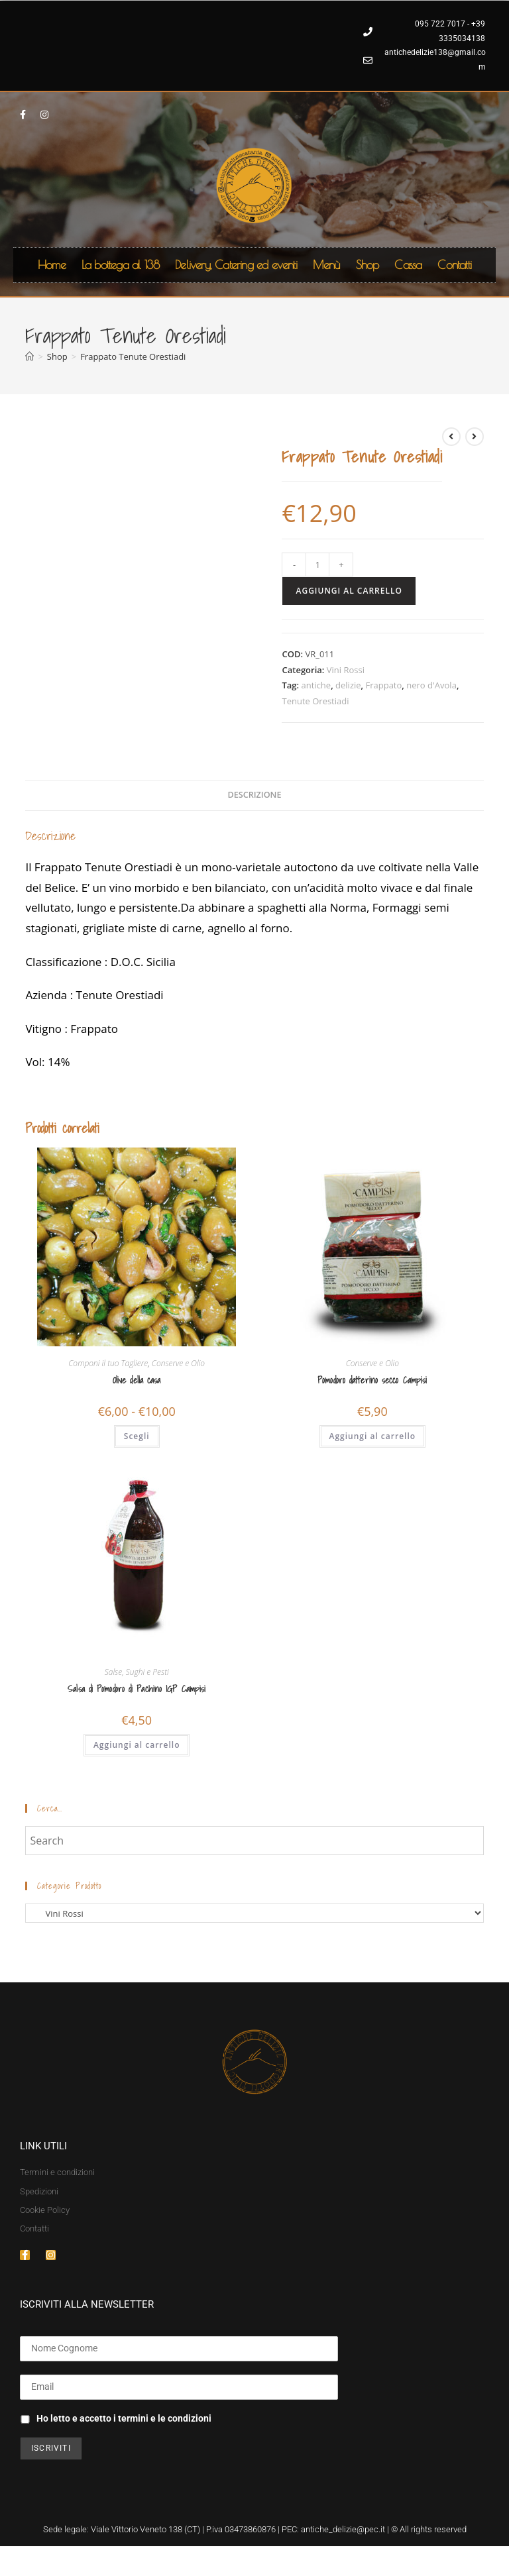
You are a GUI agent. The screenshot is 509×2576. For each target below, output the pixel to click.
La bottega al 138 (120, 265)
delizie (348, 685)
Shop (367, 265)
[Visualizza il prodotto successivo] (474, 436)
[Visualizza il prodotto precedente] (451, 436)
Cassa (408, 265)
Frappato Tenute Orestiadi (133, 356)
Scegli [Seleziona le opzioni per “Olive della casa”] (137, 1436)
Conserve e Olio (178, 1363)
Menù (326, 265)
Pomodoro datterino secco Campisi (372, 1380)
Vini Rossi (346, 670)
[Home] (29, 356)
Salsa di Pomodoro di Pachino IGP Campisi (136, 1689)
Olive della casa (137, 1380)
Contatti (454, 265)
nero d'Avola (431, 685)
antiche (316, 685)
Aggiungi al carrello (349, 590)
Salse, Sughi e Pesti (137, 1672)
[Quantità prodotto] (317, 564)
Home (52, 265)
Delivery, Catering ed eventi (236, 265)
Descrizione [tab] (255, 794)
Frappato (383, 685)
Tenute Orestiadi (315, 701)
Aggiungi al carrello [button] (372, 1436)
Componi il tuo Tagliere (108, 1363)
